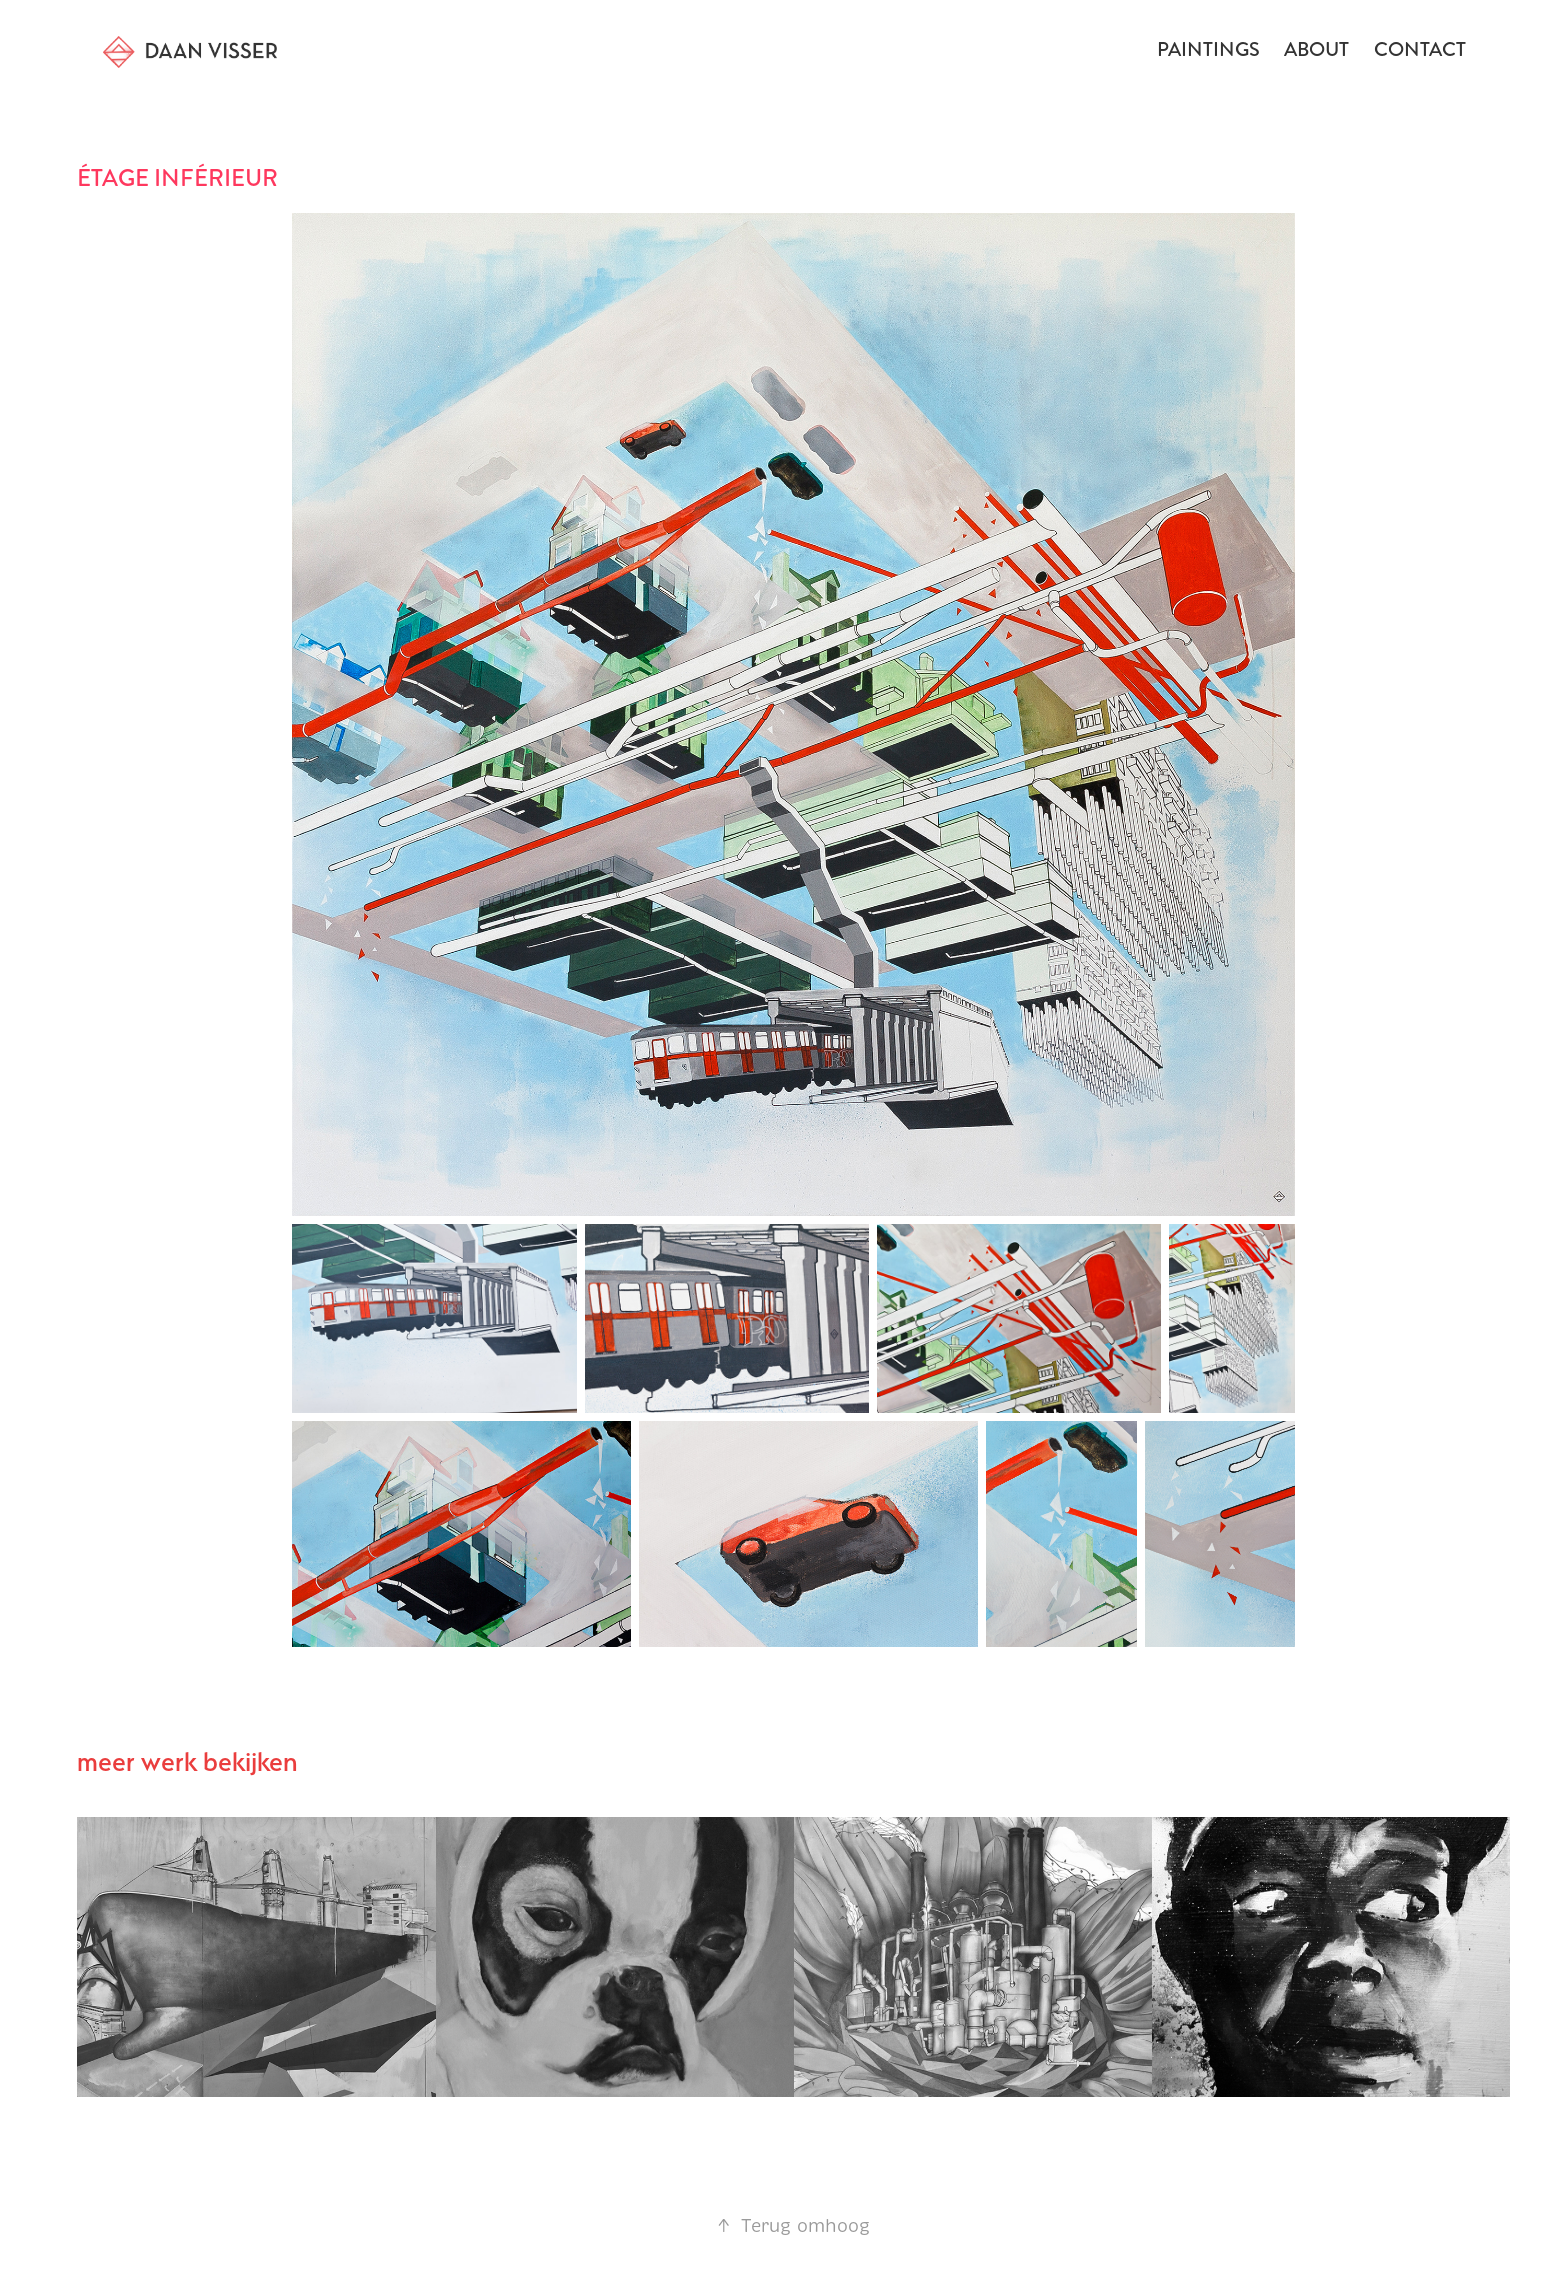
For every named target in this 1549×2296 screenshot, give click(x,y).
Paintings (1208, 49)
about (1316, 49)
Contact (1420, 49)
